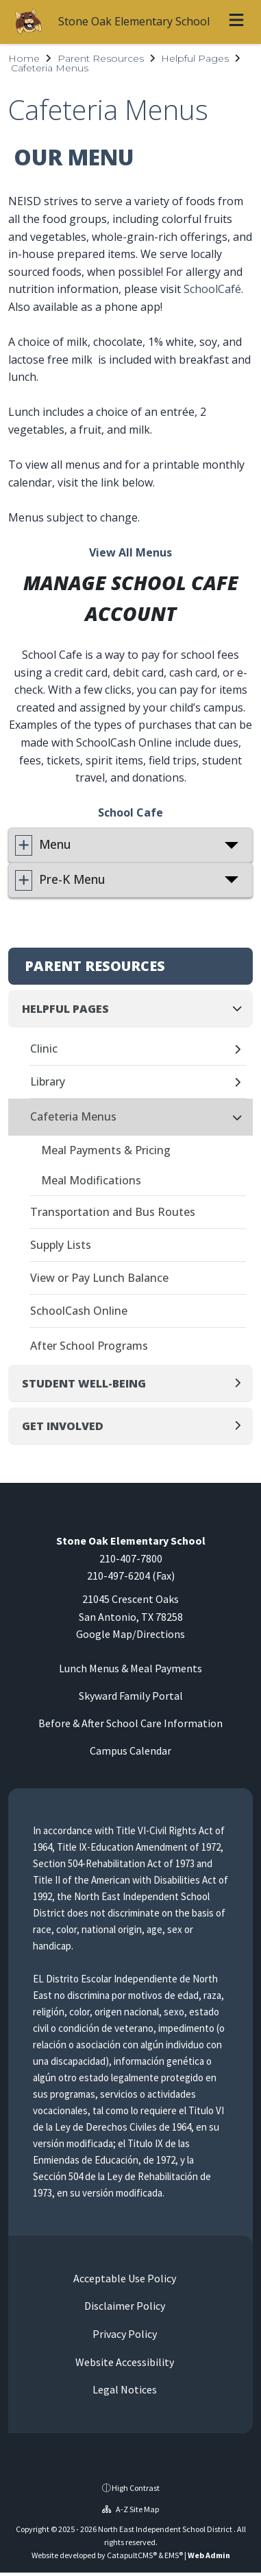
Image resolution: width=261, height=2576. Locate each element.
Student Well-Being (84, 1383)
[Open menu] (236, 22)
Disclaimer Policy (123, 2305)
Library (47, 1081)
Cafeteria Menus (49, 68)
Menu (55, 844)
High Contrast (136, 2488)
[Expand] (241, 1049)
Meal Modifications (91, 1180)
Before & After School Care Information (130, 1723)
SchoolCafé (212, 288)
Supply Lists (60, 1244)
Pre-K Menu (72, 879)
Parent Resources (101, 58)
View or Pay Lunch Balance (99, 1277)
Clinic (44, 1048)
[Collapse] (241, 1008)
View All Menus (130, 552)
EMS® (173, 2555)
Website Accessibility (123, 2362)
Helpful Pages (195, 58)
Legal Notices (123, 2389)
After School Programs (89, 1345)
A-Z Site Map (130, 2509)
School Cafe (130, 812)
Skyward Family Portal (131, 1695)
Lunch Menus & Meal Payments (130, 1668)
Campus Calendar (130, 1750)
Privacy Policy (123, 2334)
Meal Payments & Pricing (106, 1150)
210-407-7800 (130, 1558)
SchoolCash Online (78, 1310)
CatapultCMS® (132, 2555)
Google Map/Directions (130, 1634)
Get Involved (62, 1425)
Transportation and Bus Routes (112, 1211)
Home (24, 58)
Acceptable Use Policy (123, 2278)
